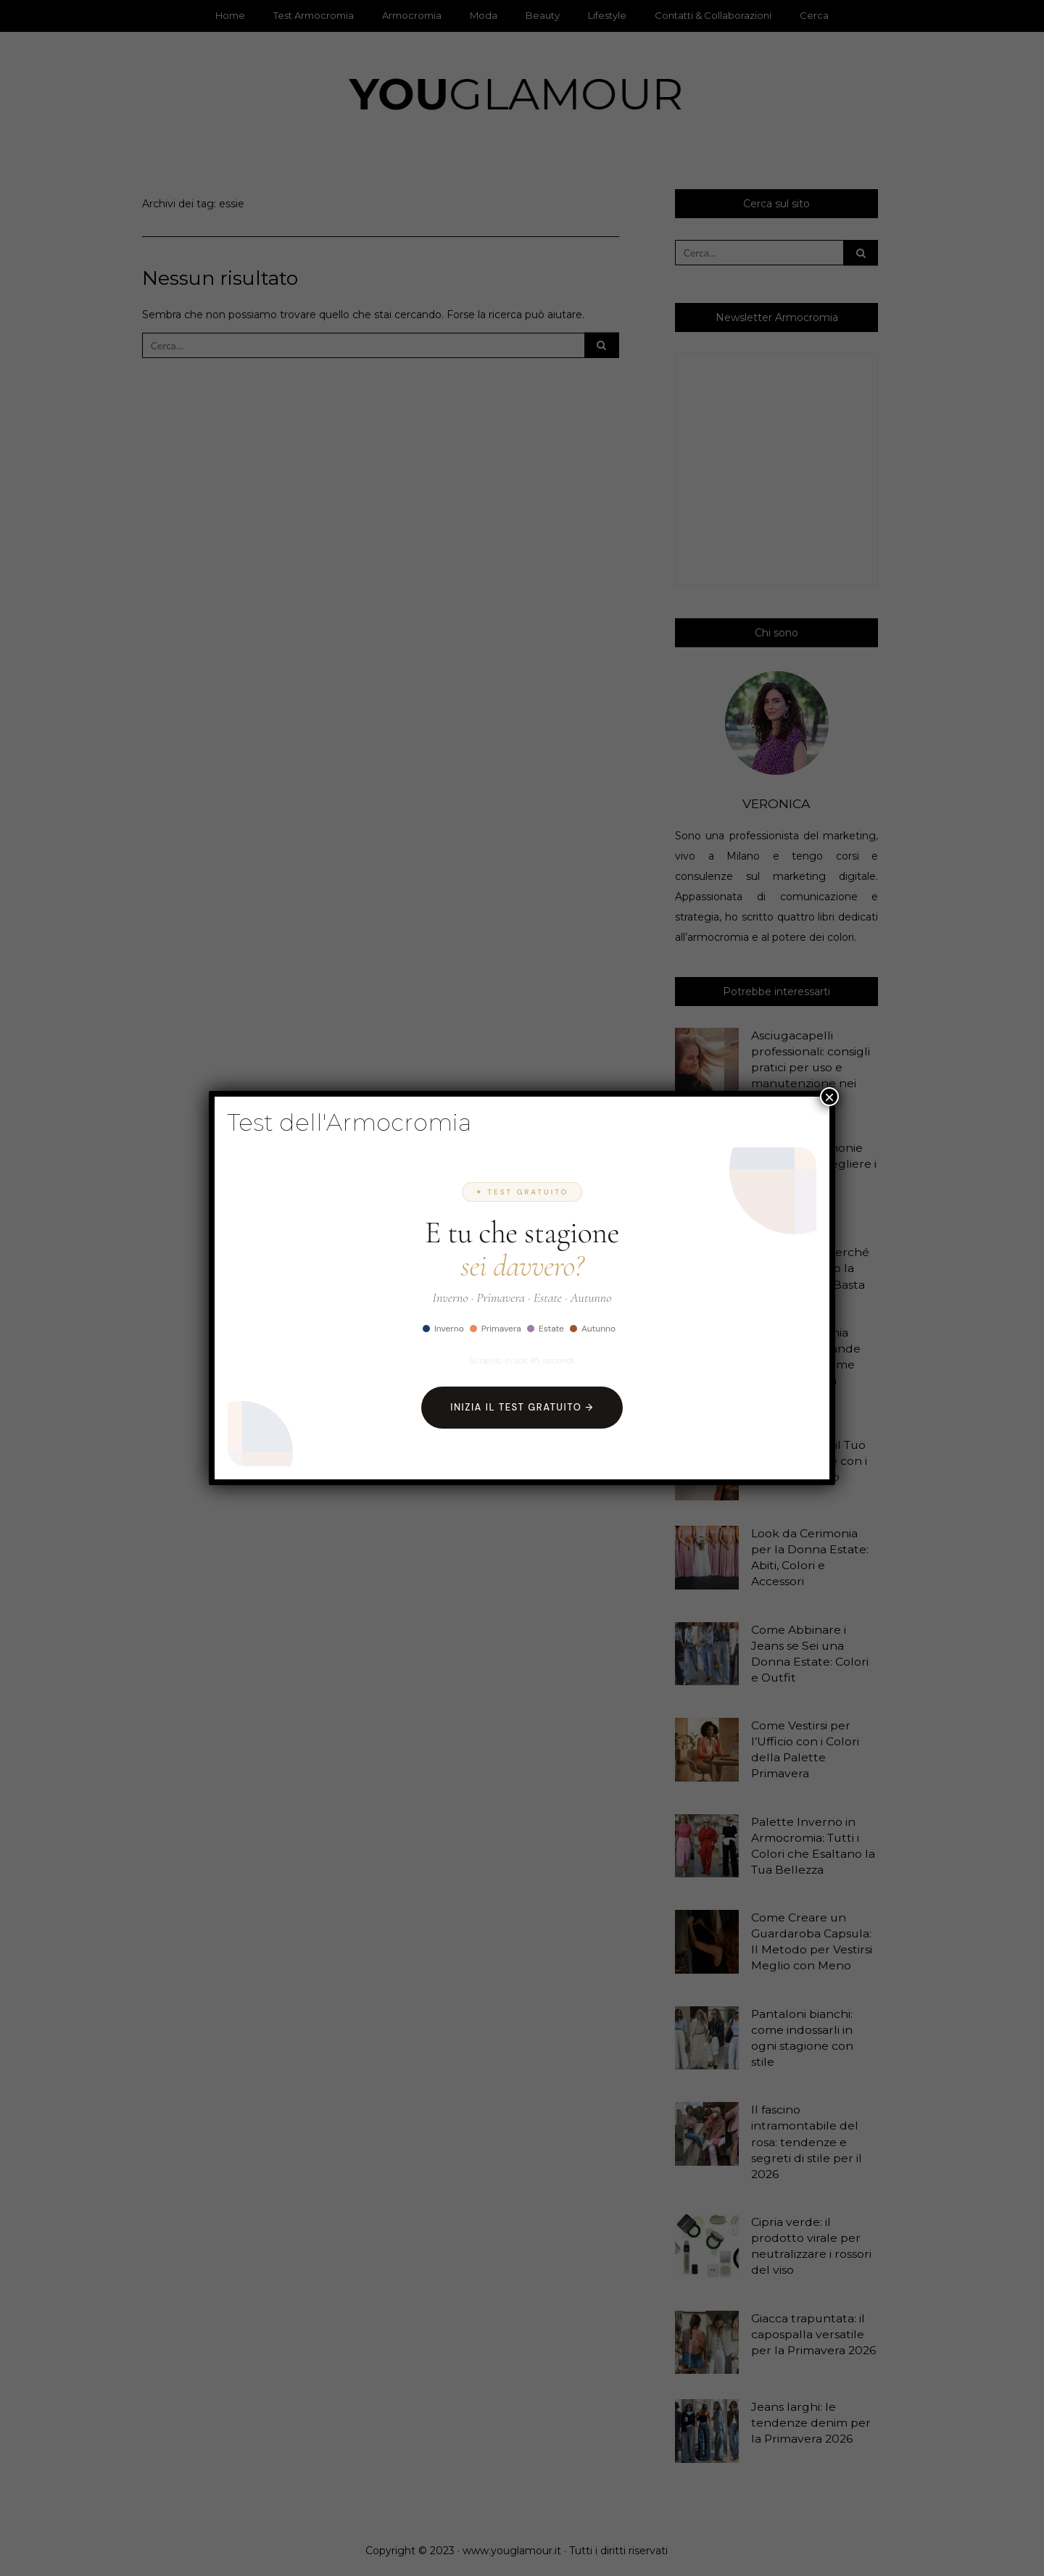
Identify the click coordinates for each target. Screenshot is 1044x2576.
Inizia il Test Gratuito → (522, 1407)
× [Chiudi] (829, 1096)
